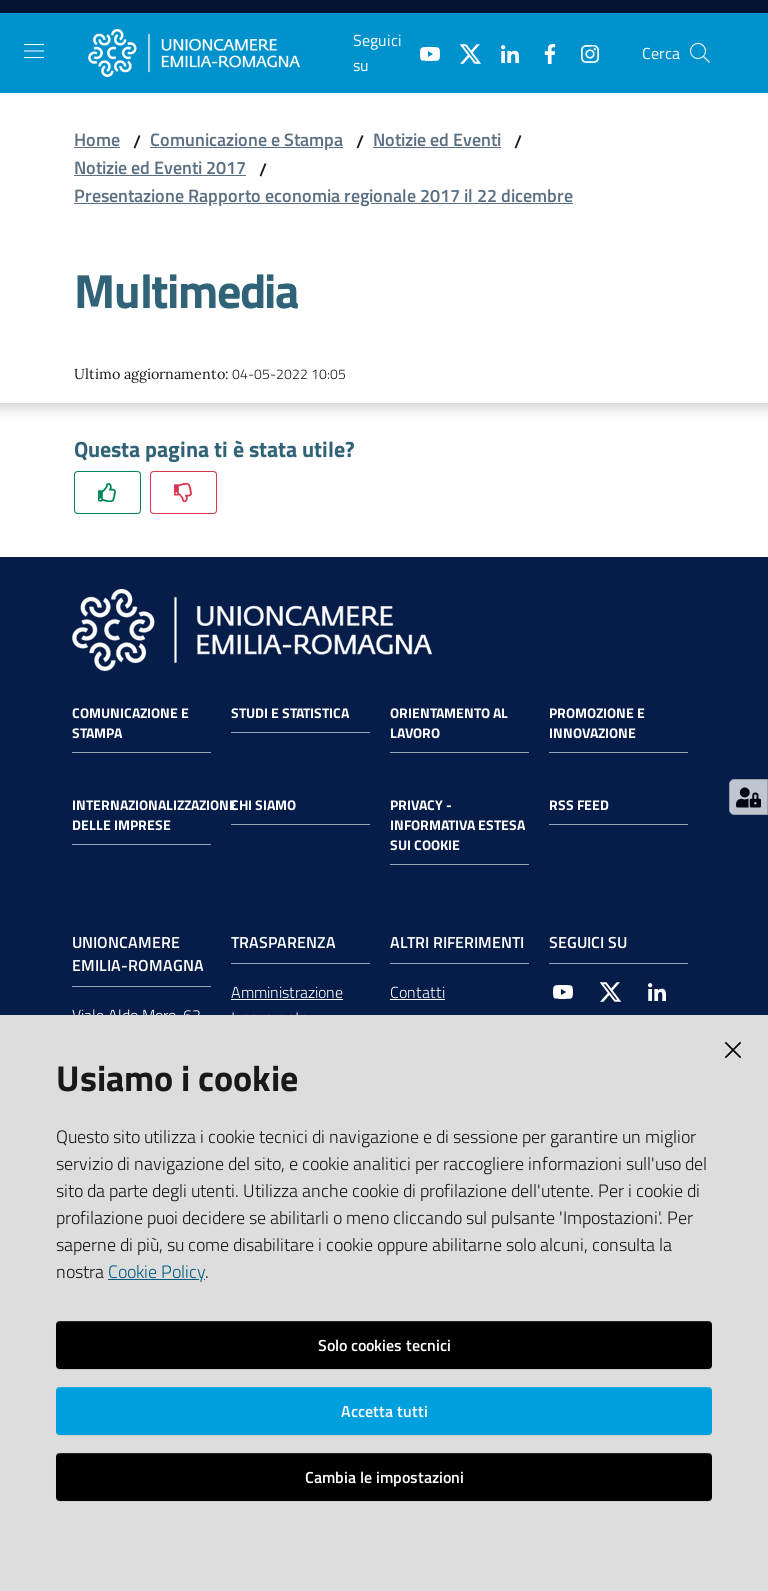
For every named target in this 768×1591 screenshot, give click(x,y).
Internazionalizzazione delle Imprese (154, 815)
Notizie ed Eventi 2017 (160, 167)
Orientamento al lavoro (449, 723)
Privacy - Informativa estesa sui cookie (457, 825)
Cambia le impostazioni (384, 1477)
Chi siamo (263, 805)
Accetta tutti (384, 1411)
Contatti (417, 992)
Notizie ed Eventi (437, 139)
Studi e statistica (290, 713)
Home (97, 139)
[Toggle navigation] (34, 51)
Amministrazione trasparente (287, 1004)
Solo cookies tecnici (384, 1345)
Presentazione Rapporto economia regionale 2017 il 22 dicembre (323, 195)
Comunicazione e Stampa (246, 139)
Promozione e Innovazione (597, 723)
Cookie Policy (156, 1271)
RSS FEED (579, 805)
